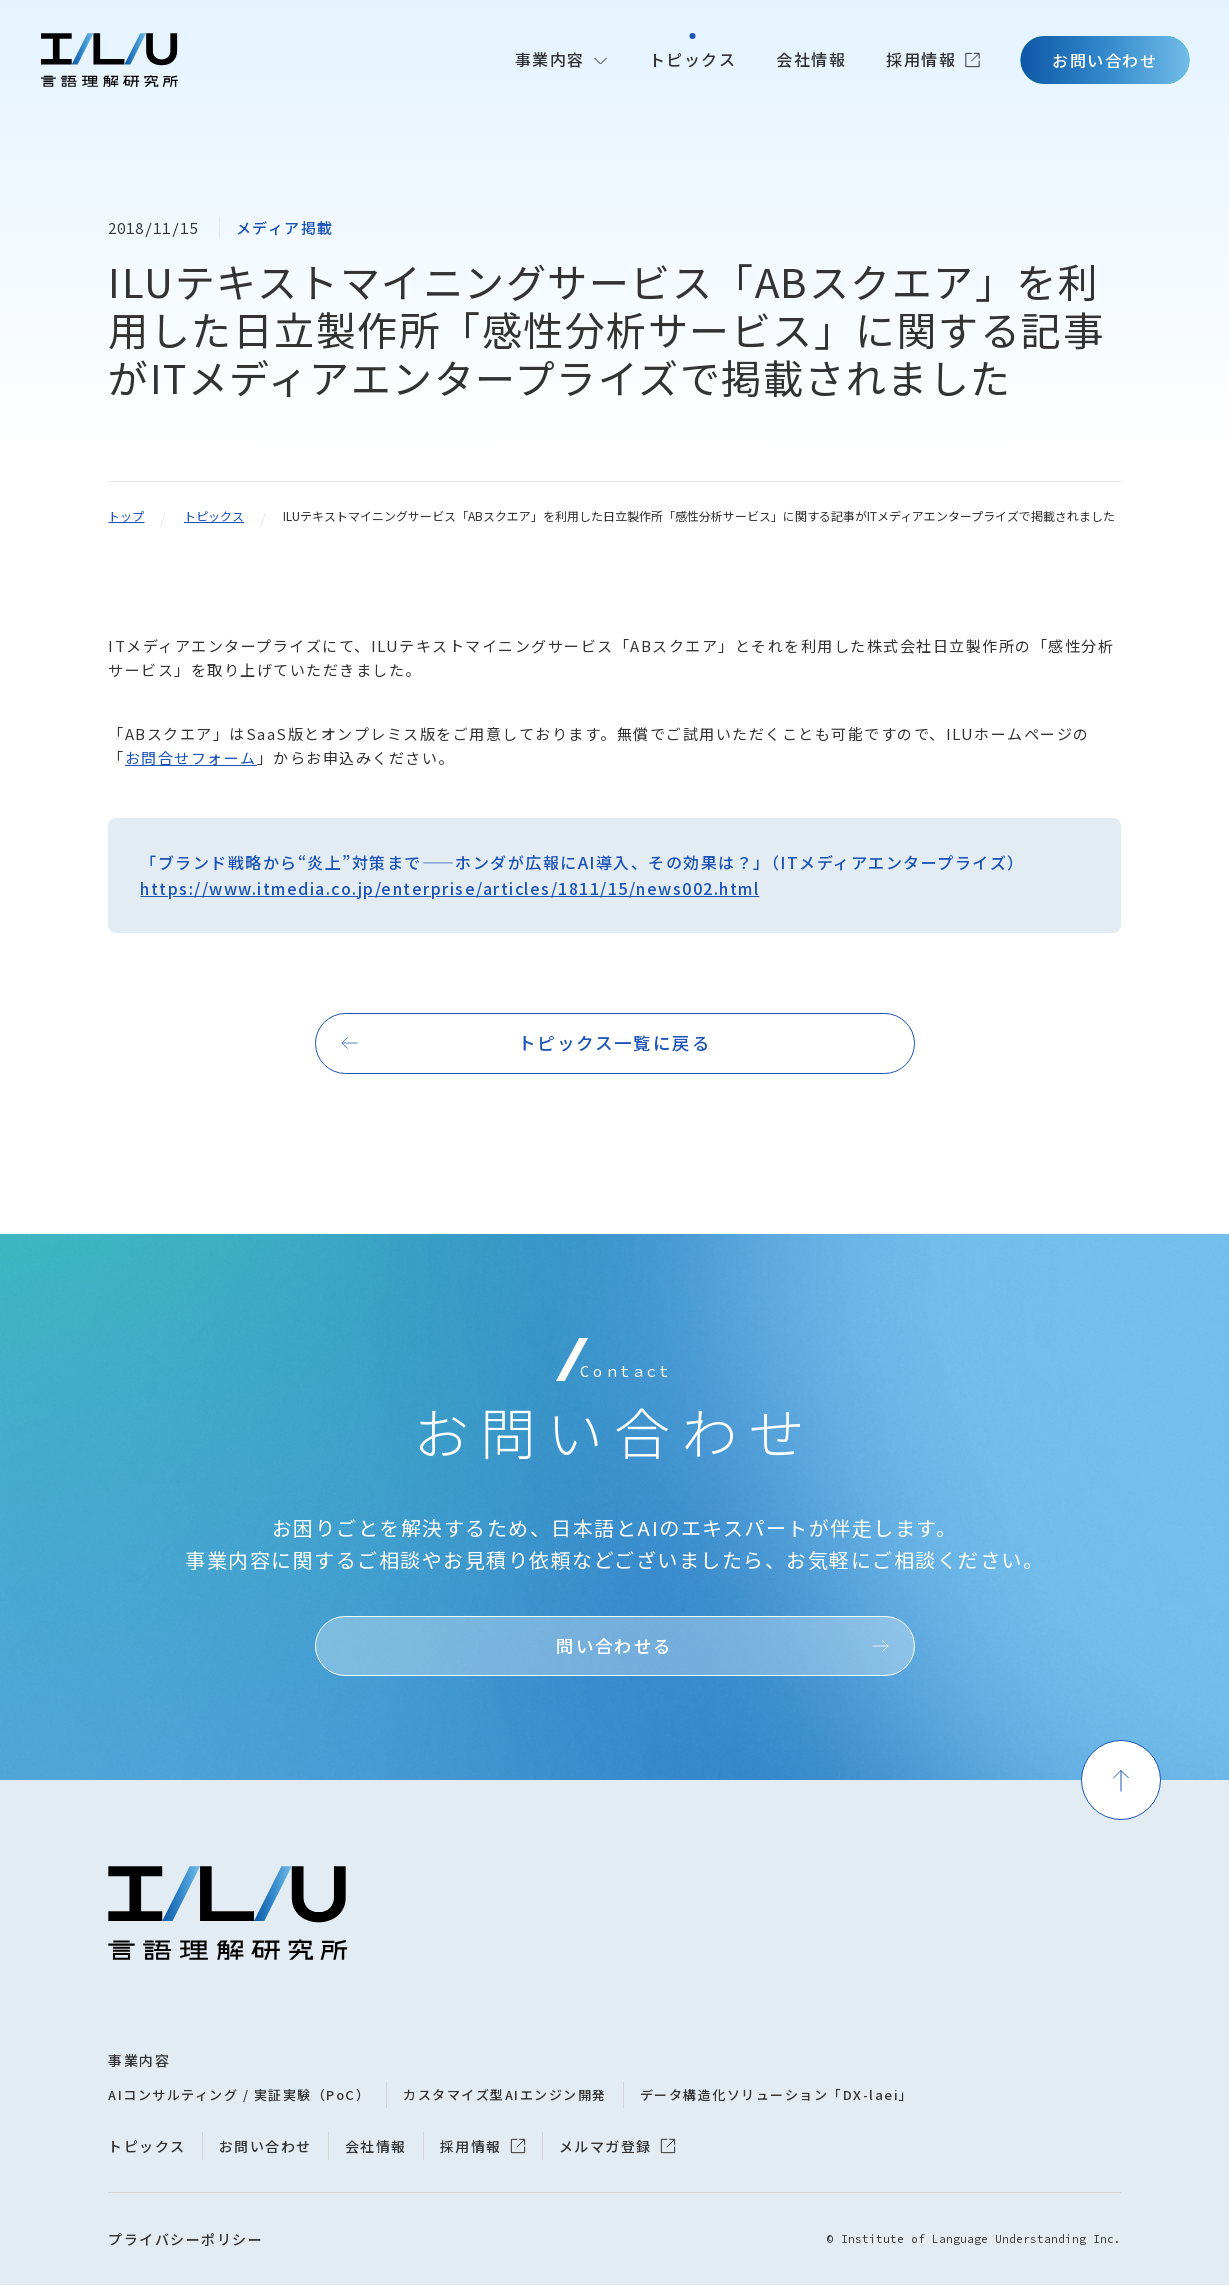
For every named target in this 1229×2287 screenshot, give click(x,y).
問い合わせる (614, 1647)
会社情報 (811, 59)
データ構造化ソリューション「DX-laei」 (777, 2096)
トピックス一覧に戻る (615, 1043)
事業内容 (550, 59)
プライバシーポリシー (185, 2241)
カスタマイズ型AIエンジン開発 (505, 2096)
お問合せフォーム (191, 757)
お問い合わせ (1104, 60)
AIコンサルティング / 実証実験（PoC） (239, 2096)
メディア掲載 (285, 227)
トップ (126, 515)
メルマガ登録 (605, 2148)
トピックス (693, 59)
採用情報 (921, 59)
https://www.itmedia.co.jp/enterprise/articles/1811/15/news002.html (449, 888)
